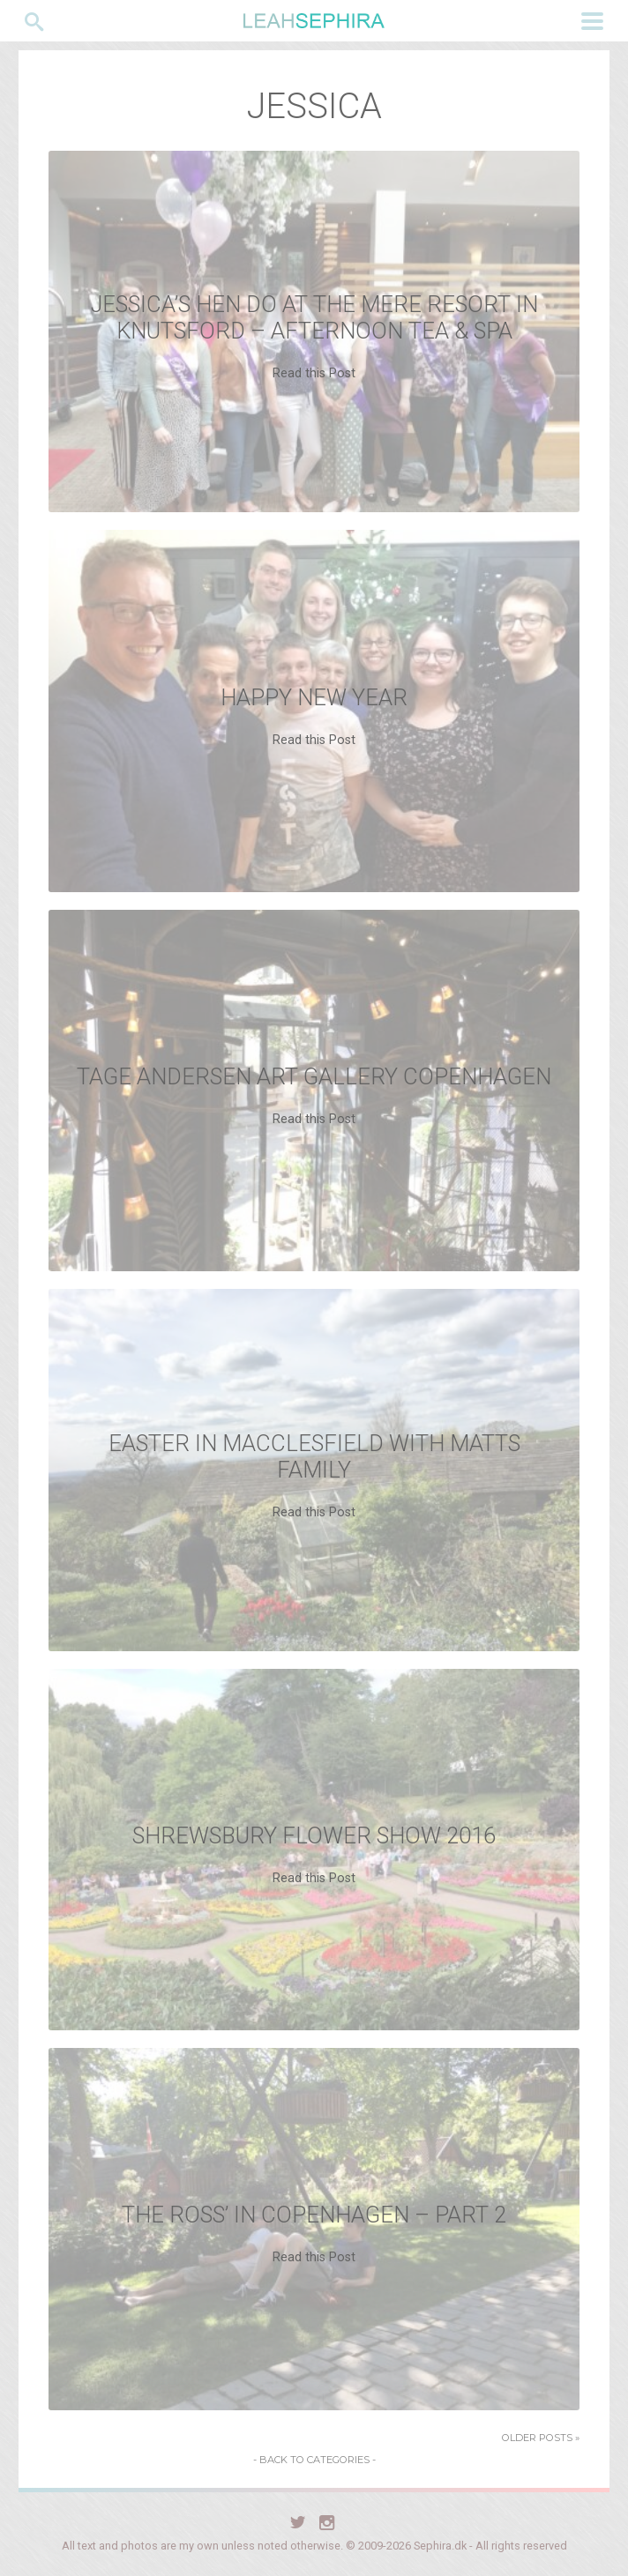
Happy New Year (314, 697)
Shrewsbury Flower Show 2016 (314, 1835)
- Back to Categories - (314, 2459)
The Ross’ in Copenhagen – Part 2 (314, 2214)
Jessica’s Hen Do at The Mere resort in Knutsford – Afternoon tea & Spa (314, 317)
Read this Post (314, 373)
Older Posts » (540, 2437)
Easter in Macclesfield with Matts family (314, 1456)
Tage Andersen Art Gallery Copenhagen (314, 1076)
